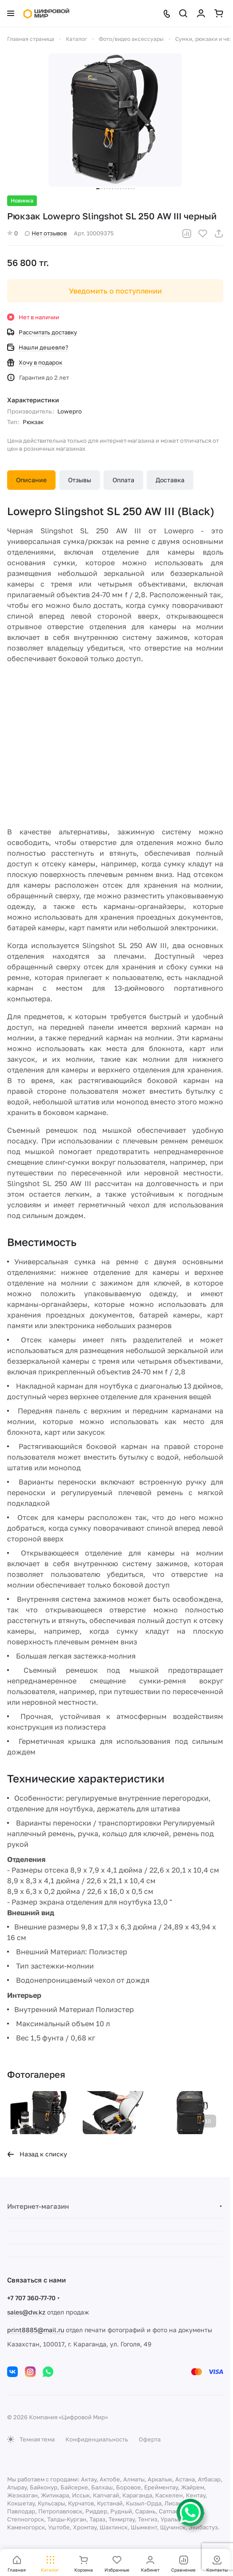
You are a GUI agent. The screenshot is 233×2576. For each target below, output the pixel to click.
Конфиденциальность (96, 2439)
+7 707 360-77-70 (31, 2298)
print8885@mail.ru (35, 2330)
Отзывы (79, 480)
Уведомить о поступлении (115, 290)
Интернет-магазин (38, 2206)
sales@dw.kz (26, 2312)
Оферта (150, 2439)
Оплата (123, 480)
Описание (31, 480)
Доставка (170, 480)
